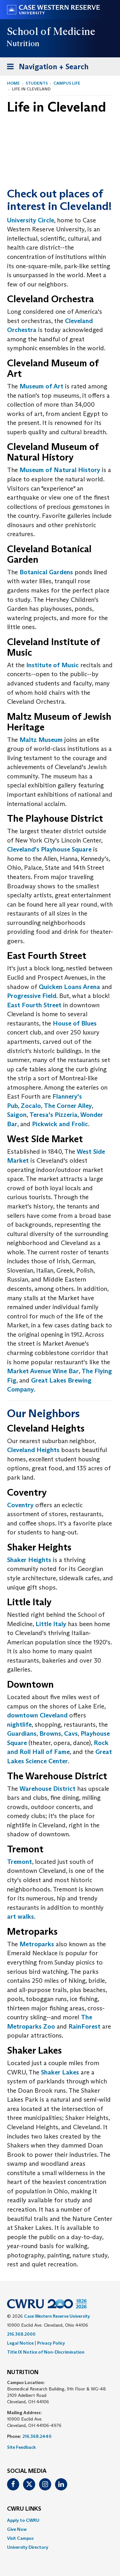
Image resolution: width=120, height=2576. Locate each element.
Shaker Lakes (60, 2072)
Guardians (21, 1733)
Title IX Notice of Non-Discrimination (45, 2352)
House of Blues (75, 1023)
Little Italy (51, 1624)
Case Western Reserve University (57, 2316)
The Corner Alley (68, 1105)
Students (37, 83)
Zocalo (31, 1105)
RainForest (84, 2026)
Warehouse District (48, 1788)
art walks (20, 1916)
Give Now (17, 2529)
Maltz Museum (41, 740)
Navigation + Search (46, 68)
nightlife (19, 1724)
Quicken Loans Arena (69, 987)
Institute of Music (52, 665)
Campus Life (66, 83)
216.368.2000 (21, 2334)
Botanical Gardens (46, 572)
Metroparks (37, 1944)
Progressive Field (31, 996)
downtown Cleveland (37, 1715)
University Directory (27, 2547)
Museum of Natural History (60, 470)
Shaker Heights (29, 1560)
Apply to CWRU (23, 2520)
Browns (50, 1733)
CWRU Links (24, 2509)
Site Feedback (21, 2447)
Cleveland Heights (33, 1450)
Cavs (71, 1733)
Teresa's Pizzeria (53, 1114)
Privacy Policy (51, 2343)
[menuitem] (60, 2520)
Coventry (20, 1505)
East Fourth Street (34, 1005)
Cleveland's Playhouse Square (49, 849)
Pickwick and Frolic (60, 1124)
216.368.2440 (37, 2436)
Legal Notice (20, 2343)
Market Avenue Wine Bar (43, 1371)
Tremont (19, 1862)
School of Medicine (51, 31)
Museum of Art (41, 386)
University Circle (30, 220)
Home (13, 83)
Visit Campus (20, 2538)
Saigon (17, 1114)
